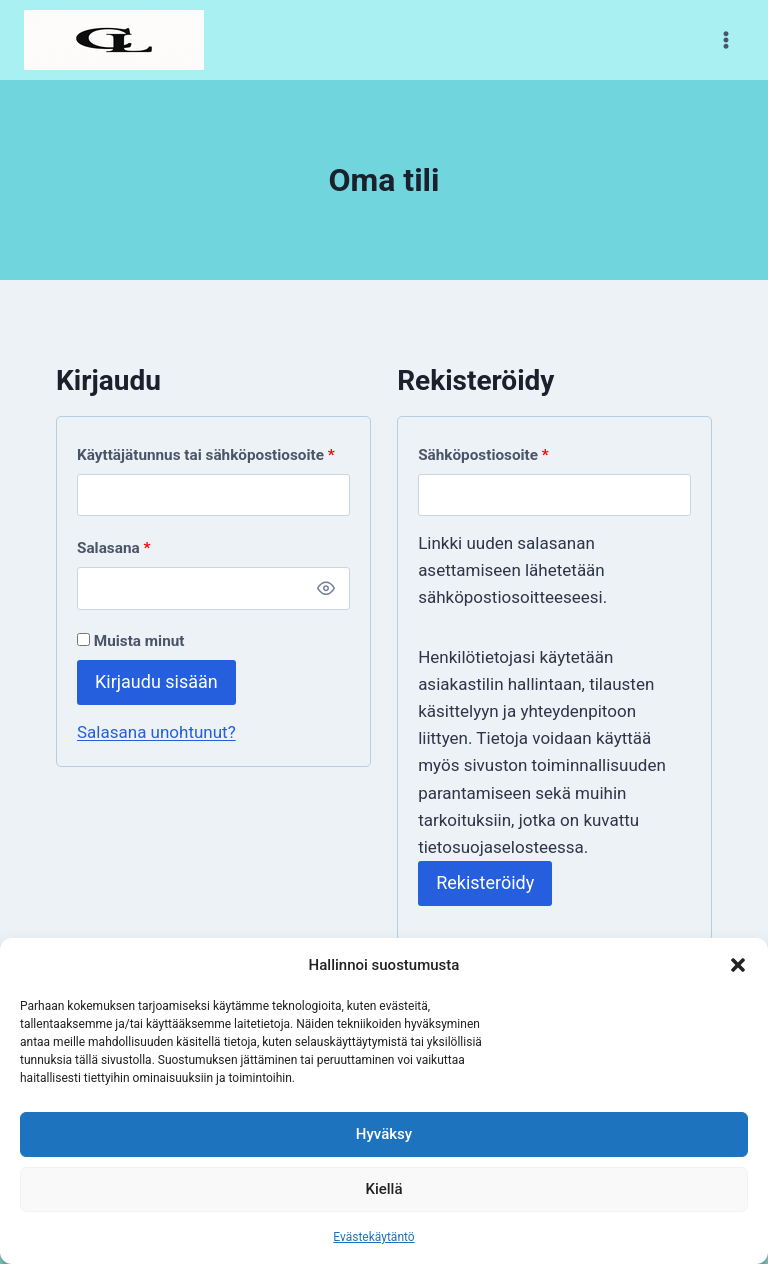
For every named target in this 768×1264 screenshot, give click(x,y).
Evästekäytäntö (373, 1237)
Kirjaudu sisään (156, 681)
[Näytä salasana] (327, 588)
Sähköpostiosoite (488, 455)
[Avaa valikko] (725, 39)
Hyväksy (384, 1134)
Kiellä (383, 1189)
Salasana (118, 548)
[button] (738, 965)
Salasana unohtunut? (156, 732)
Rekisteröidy (485, 882)
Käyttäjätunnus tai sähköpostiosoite (210, 455)
